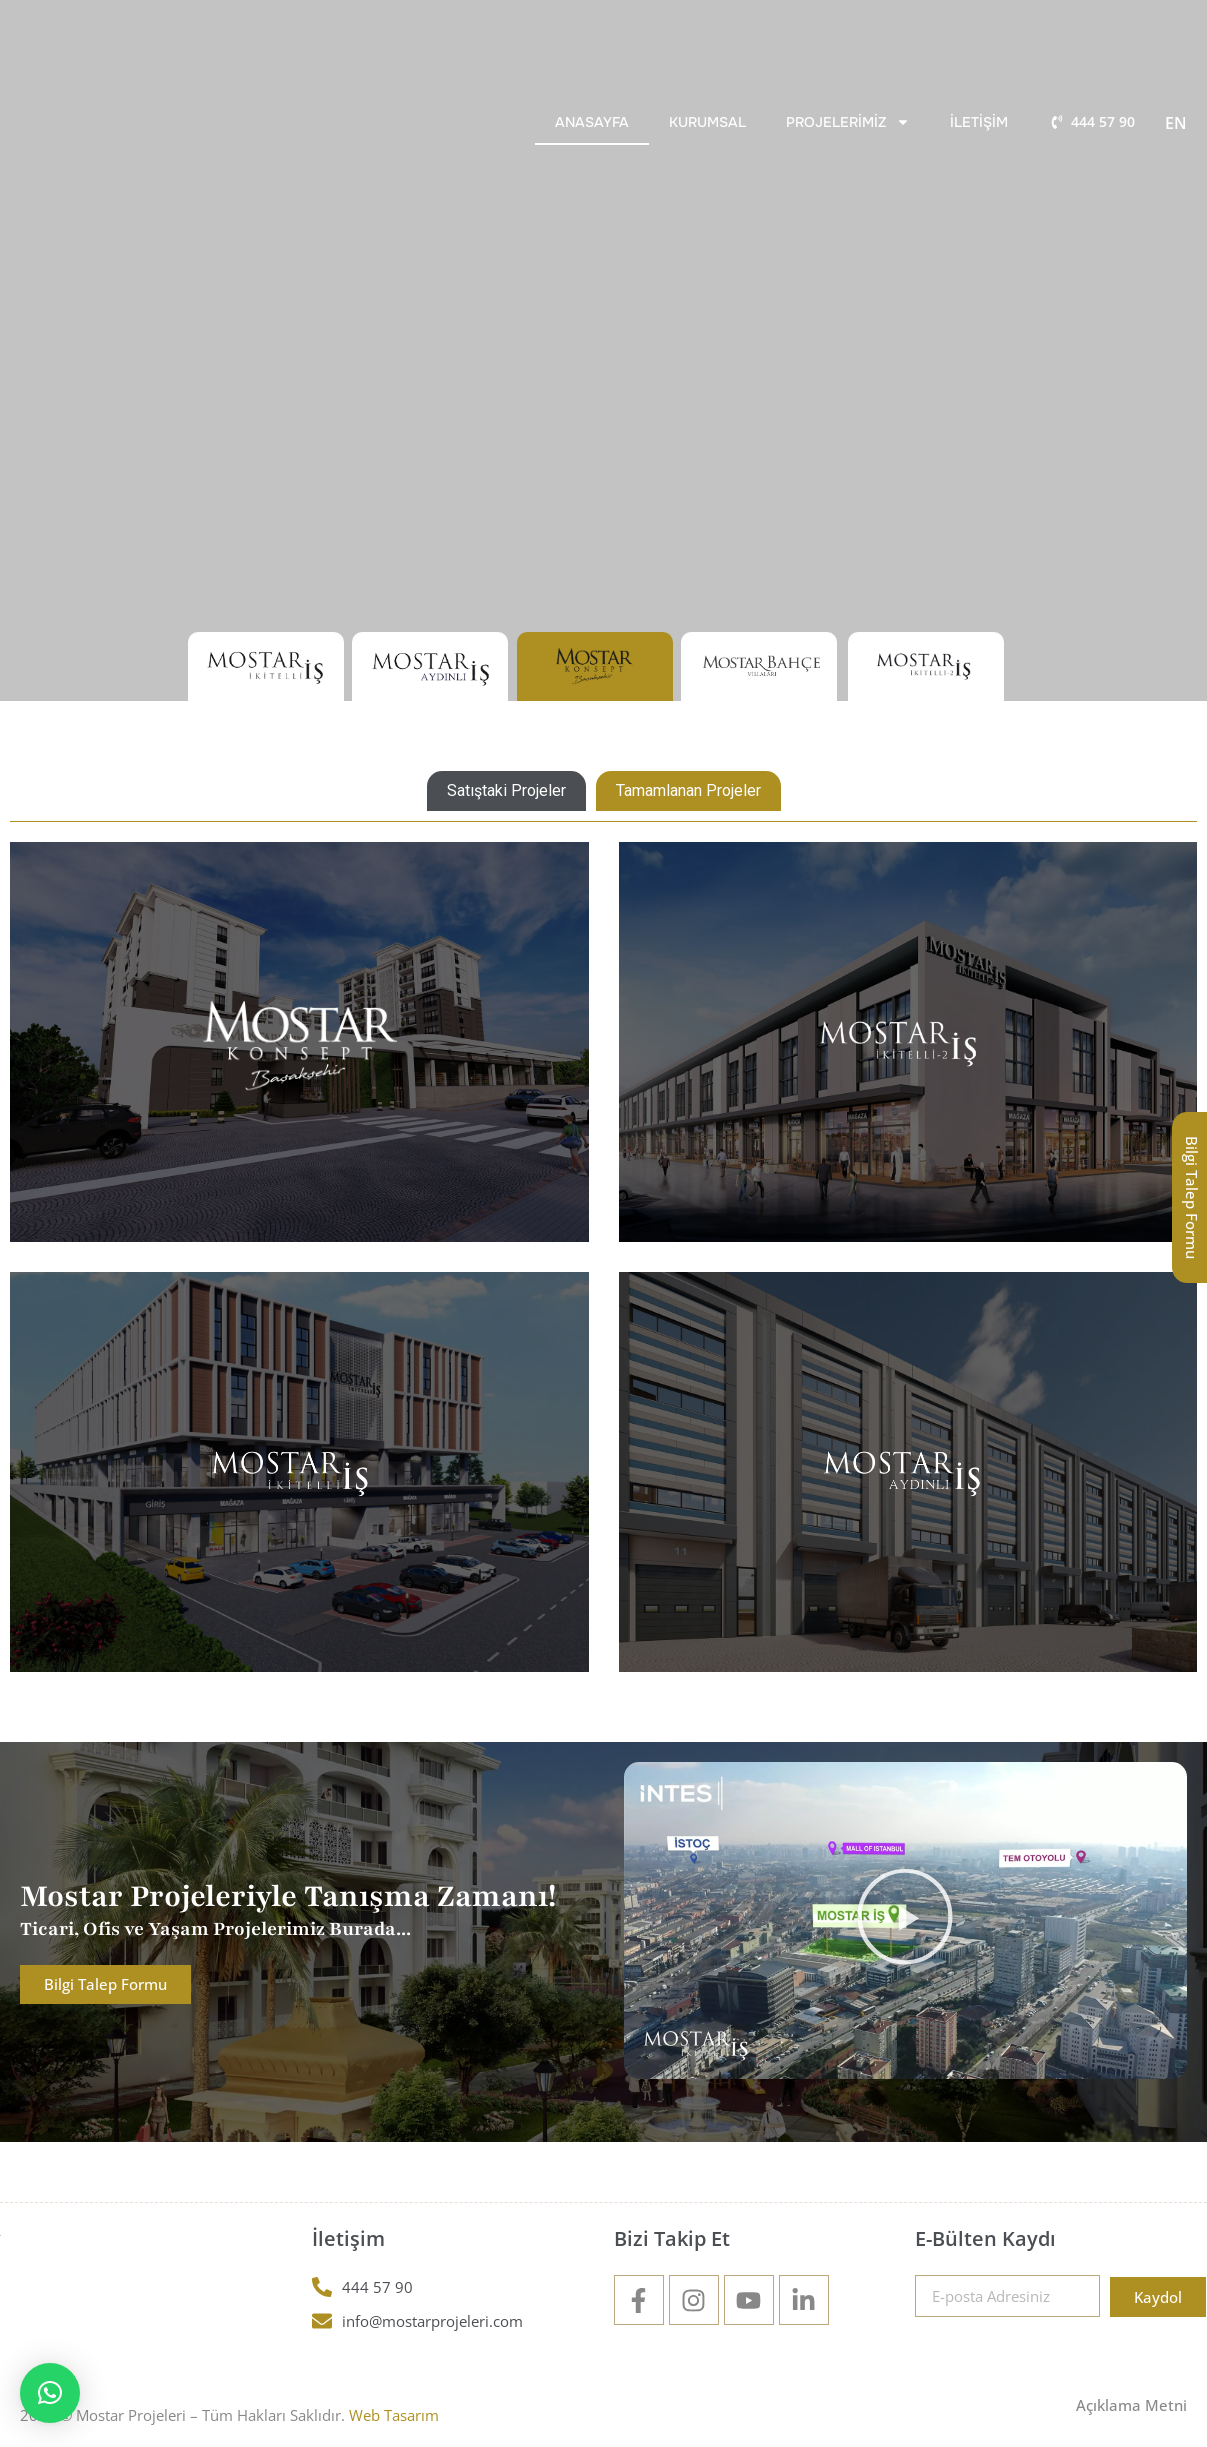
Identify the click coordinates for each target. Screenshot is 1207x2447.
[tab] (506, 791)
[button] (905, 1920)
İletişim (979, 122)
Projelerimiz (848, 122)
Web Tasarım (394, 2415)
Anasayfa (592, 122)
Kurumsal (707, 122)
